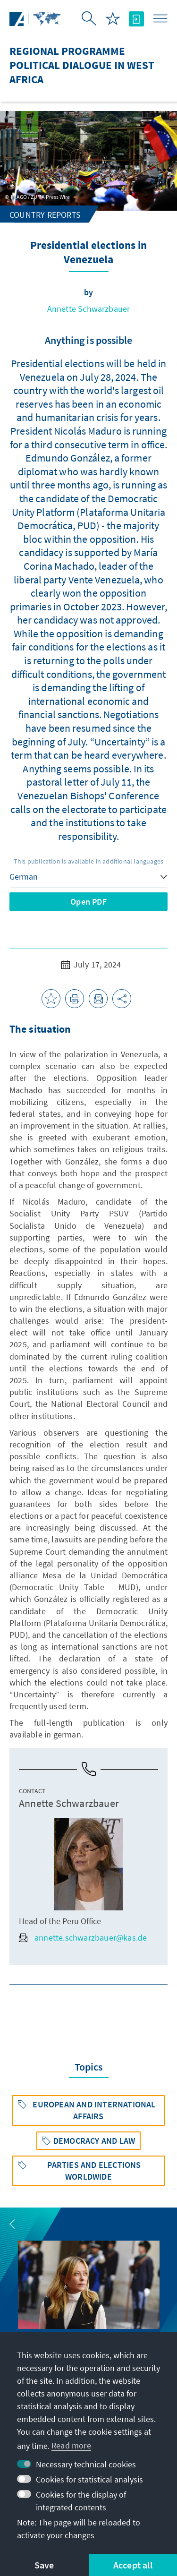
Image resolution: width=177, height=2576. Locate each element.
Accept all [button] (132, 2565)
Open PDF (88, 901)
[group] (89, 2301)
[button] (12, 2224)
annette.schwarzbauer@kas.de (83, 1937)
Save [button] (44, 2565)
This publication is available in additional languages (89, 861)
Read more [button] (71, 2445)
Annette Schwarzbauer (88, 308)
